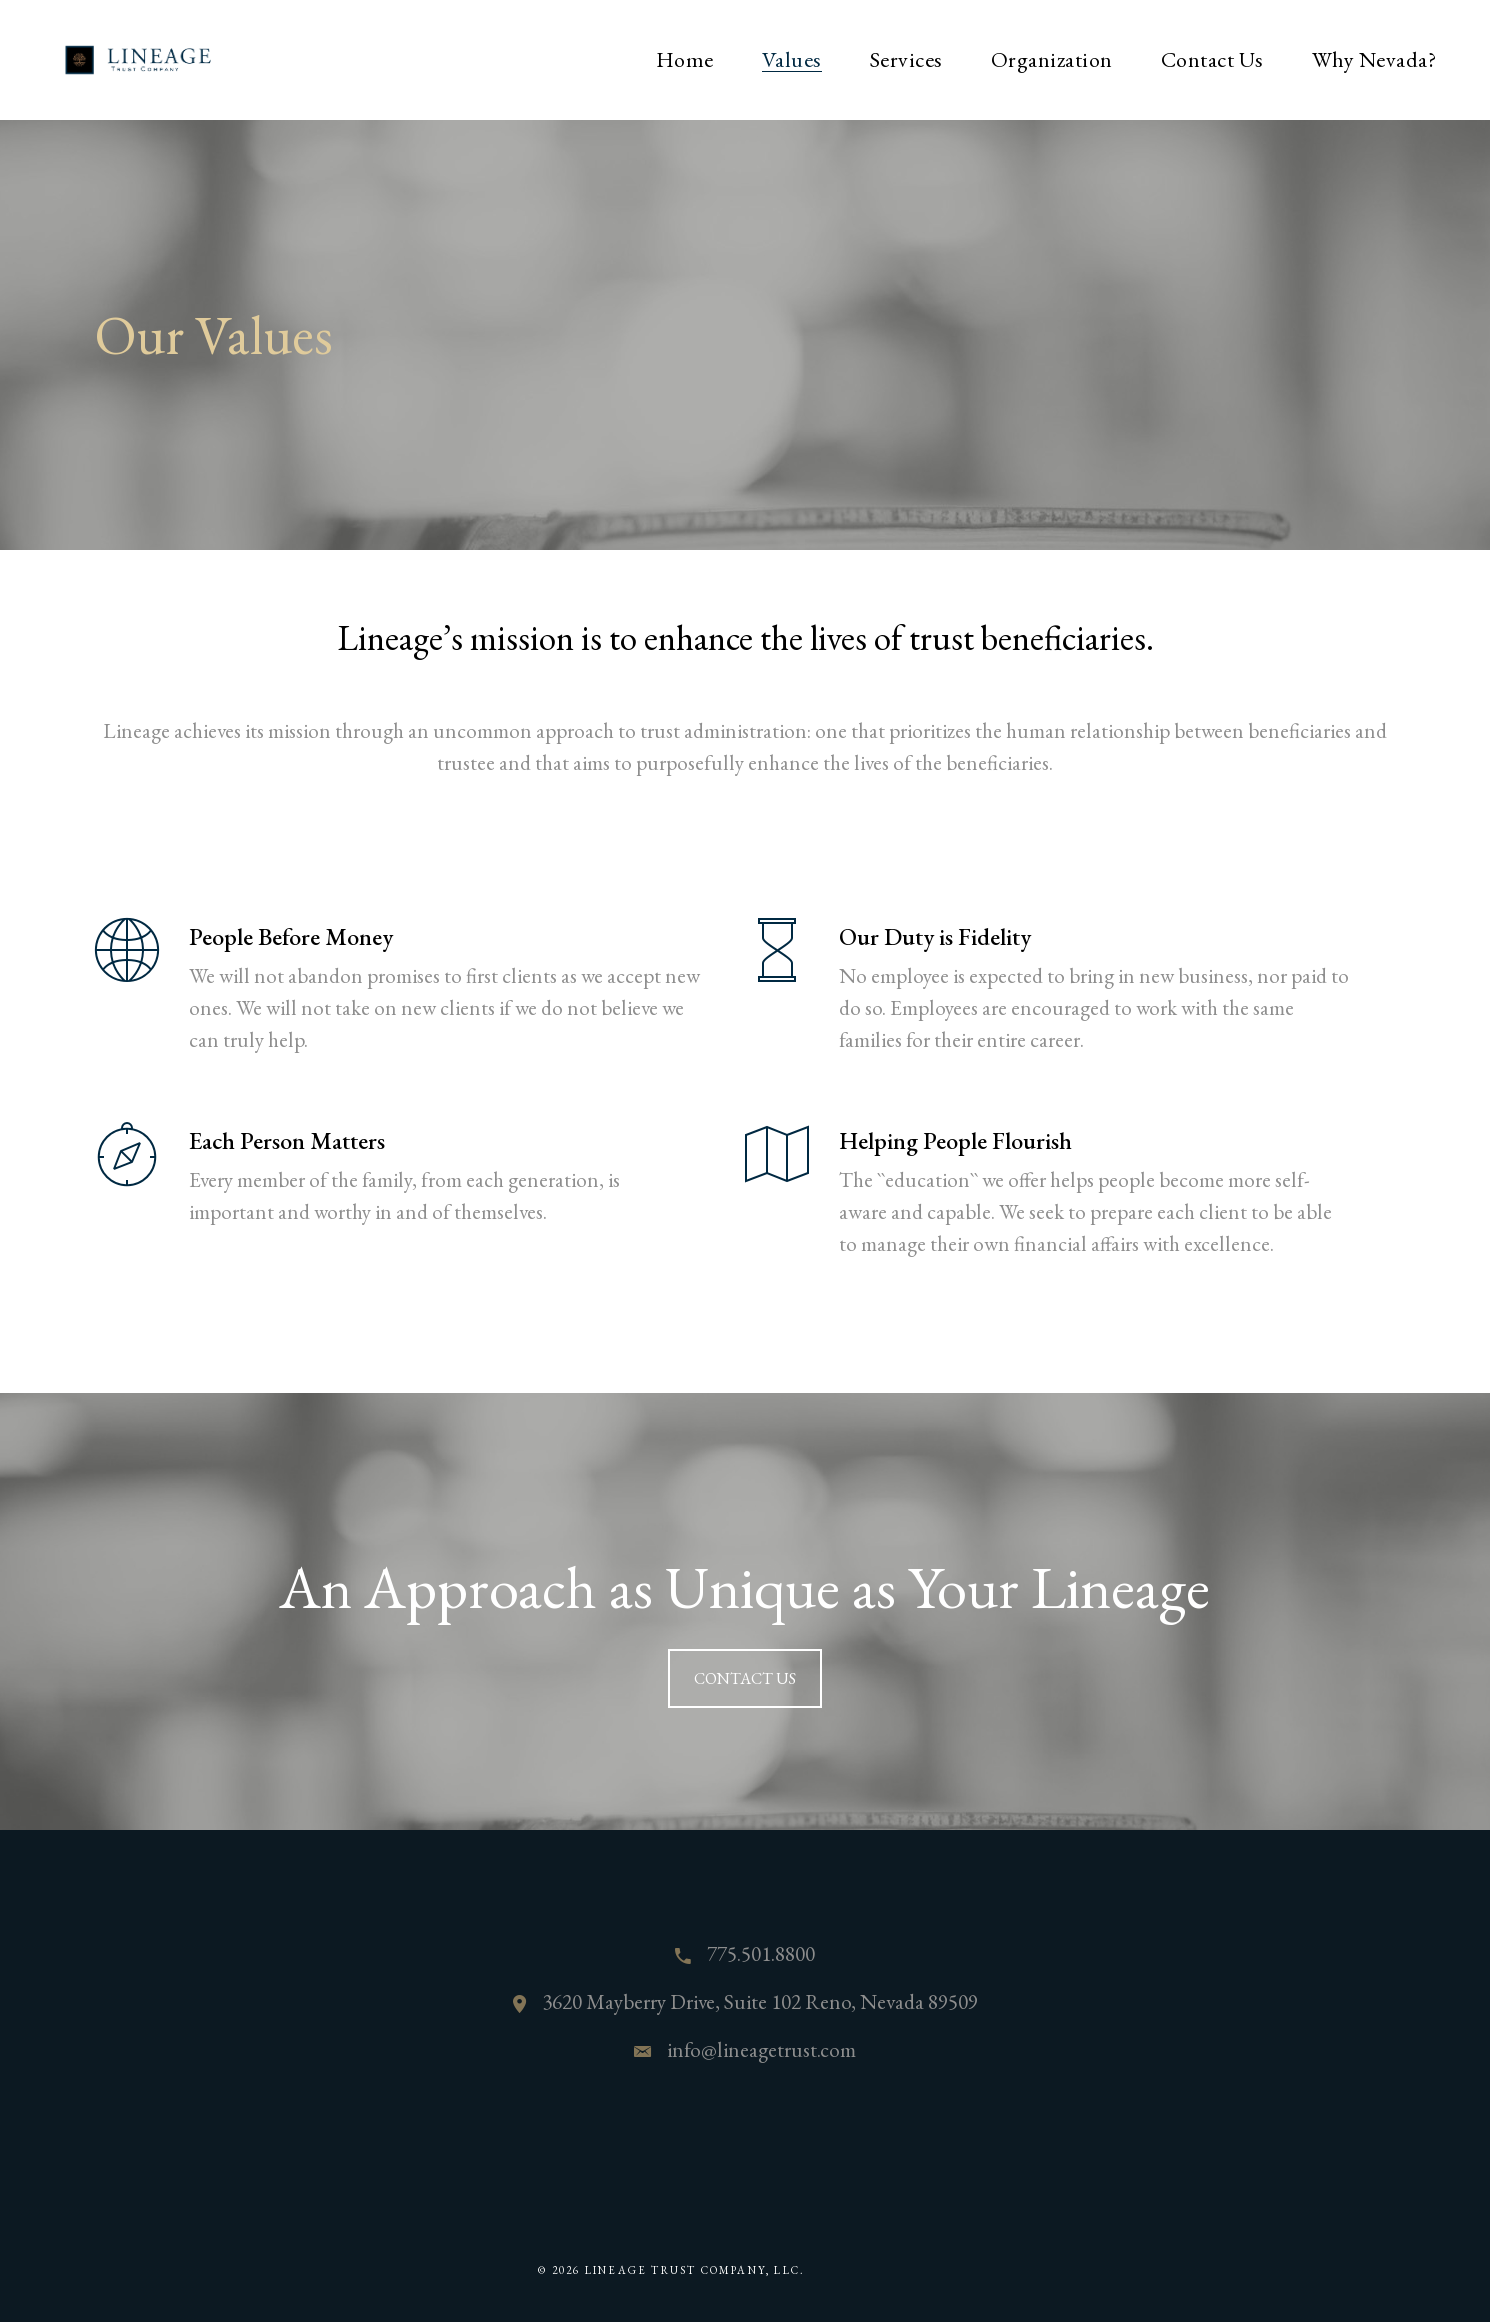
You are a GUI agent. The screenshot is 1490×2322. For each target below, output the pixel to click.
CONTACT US (745, 1678)
